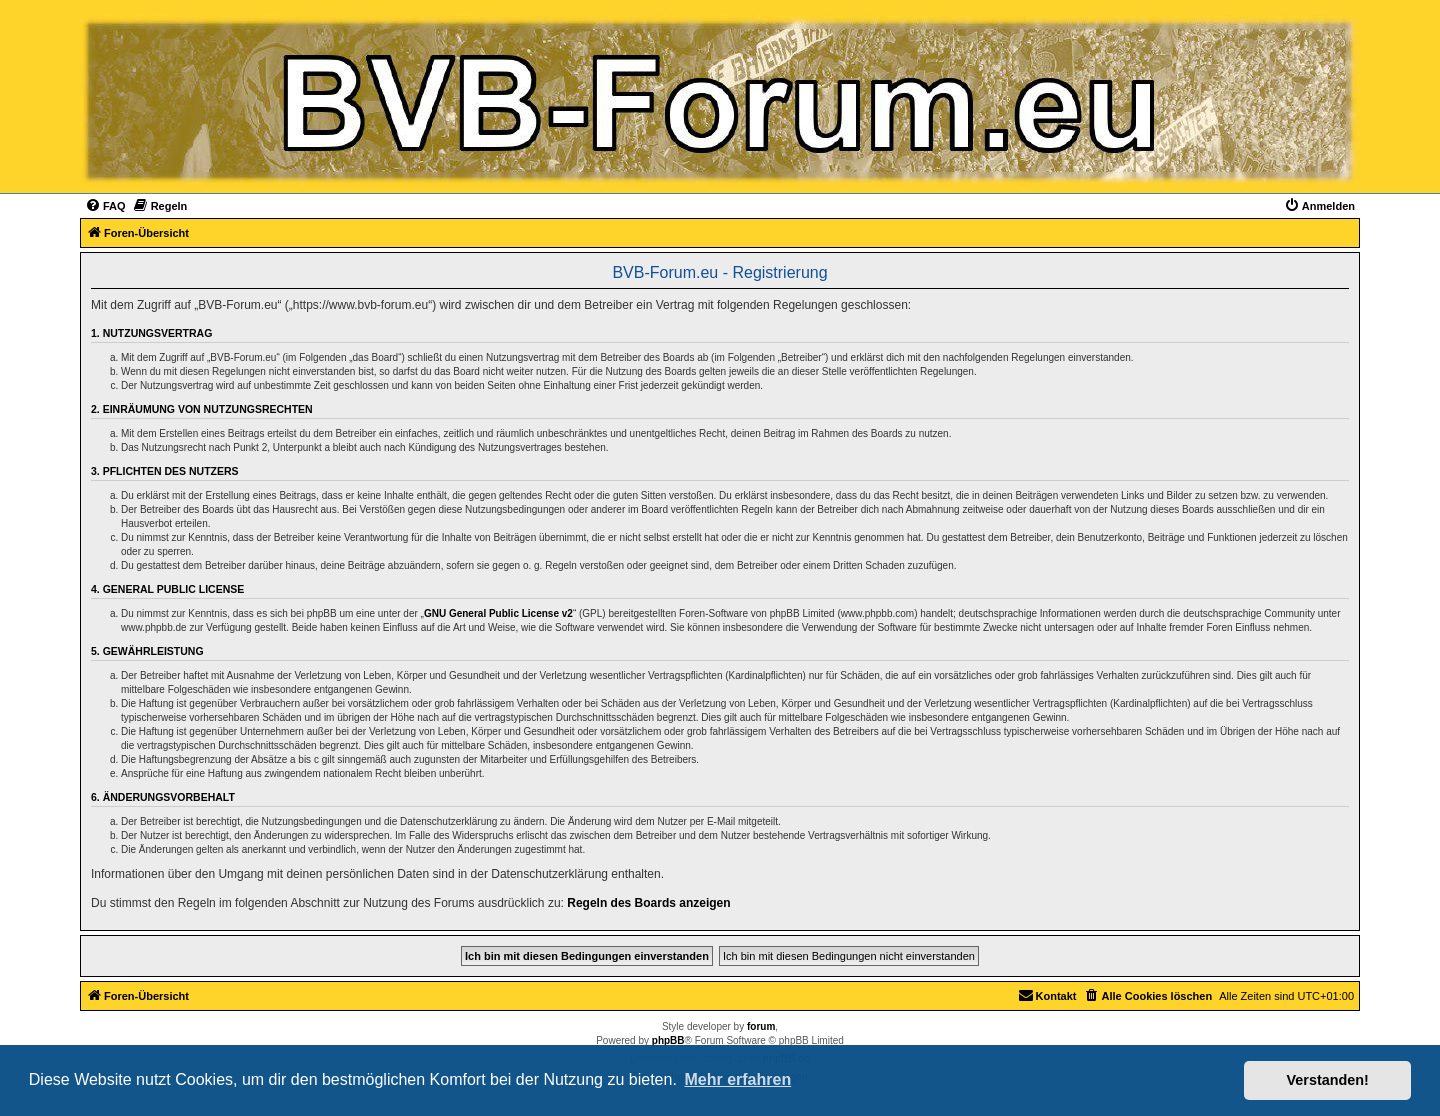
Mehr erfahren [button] (737, 1079)
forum (761, 1026)
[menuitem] (105, 206)
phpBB (668, 1040)
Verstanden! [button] (1328, 1080)
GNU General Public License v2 (498, 613)
